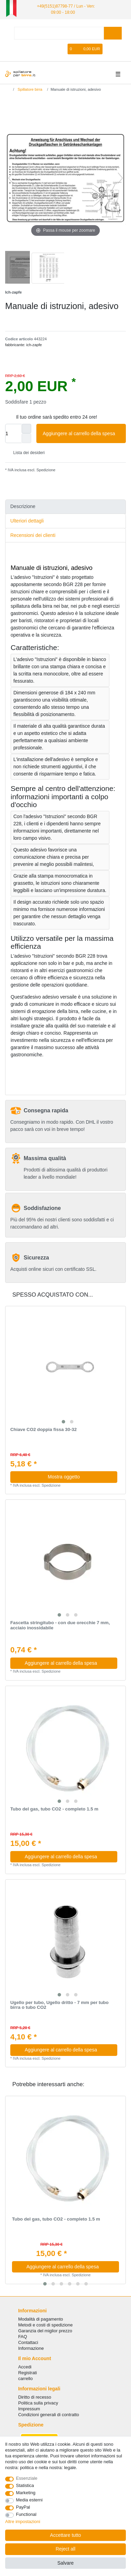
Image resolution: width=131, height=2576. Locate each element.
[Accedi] (40, 49)
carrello (25, 2378)
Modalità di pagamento (40, 2319)
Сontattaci (28, 2342)
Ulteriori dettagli (27, 521)
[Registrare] (52, 49)
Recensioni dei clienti (33, 535)
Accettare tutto (65, 2535)
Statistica (25, 2485)
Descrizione (22, 506)
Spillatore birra (29, 89)
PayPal (23, 2507)
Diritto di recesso (34, 2397)
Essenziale (27, 2478)
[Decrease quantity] (26, 438)
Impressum (29, 2408)
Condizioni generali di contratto (48, 2414)
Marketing (26, 2492)
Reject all (65, 2549)
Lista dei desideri (26, 452)
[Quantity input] (13, 433)
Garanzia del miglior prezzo (45, 2330)
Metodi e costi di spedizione (45, 2324)
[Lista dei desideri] (63, 49)
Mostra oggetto (64, 1476)
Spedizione (45, 470)
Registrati (27, 2372)
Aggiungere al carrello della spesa (82, 434)
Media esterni (29, 2499)
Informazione (31, 2348)
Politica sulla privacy (38, 2403)
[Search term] (59, 33)
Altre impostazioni (22, 2521)
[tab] (65, 506)
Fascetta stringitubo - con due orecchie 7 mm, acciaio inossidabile (60, 1625)
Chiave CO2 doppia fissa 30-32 (43, 1429)
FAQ (22, 2336)
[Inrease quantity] (26, 428)
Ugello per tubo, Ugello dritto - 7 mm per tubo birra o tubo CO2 (59, 2005)
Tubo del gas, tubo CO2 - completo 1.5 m (54, 1809)
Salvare (65, 2563)
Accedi (25, 2366)
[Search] (112, 33)
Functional (26, 2514)
